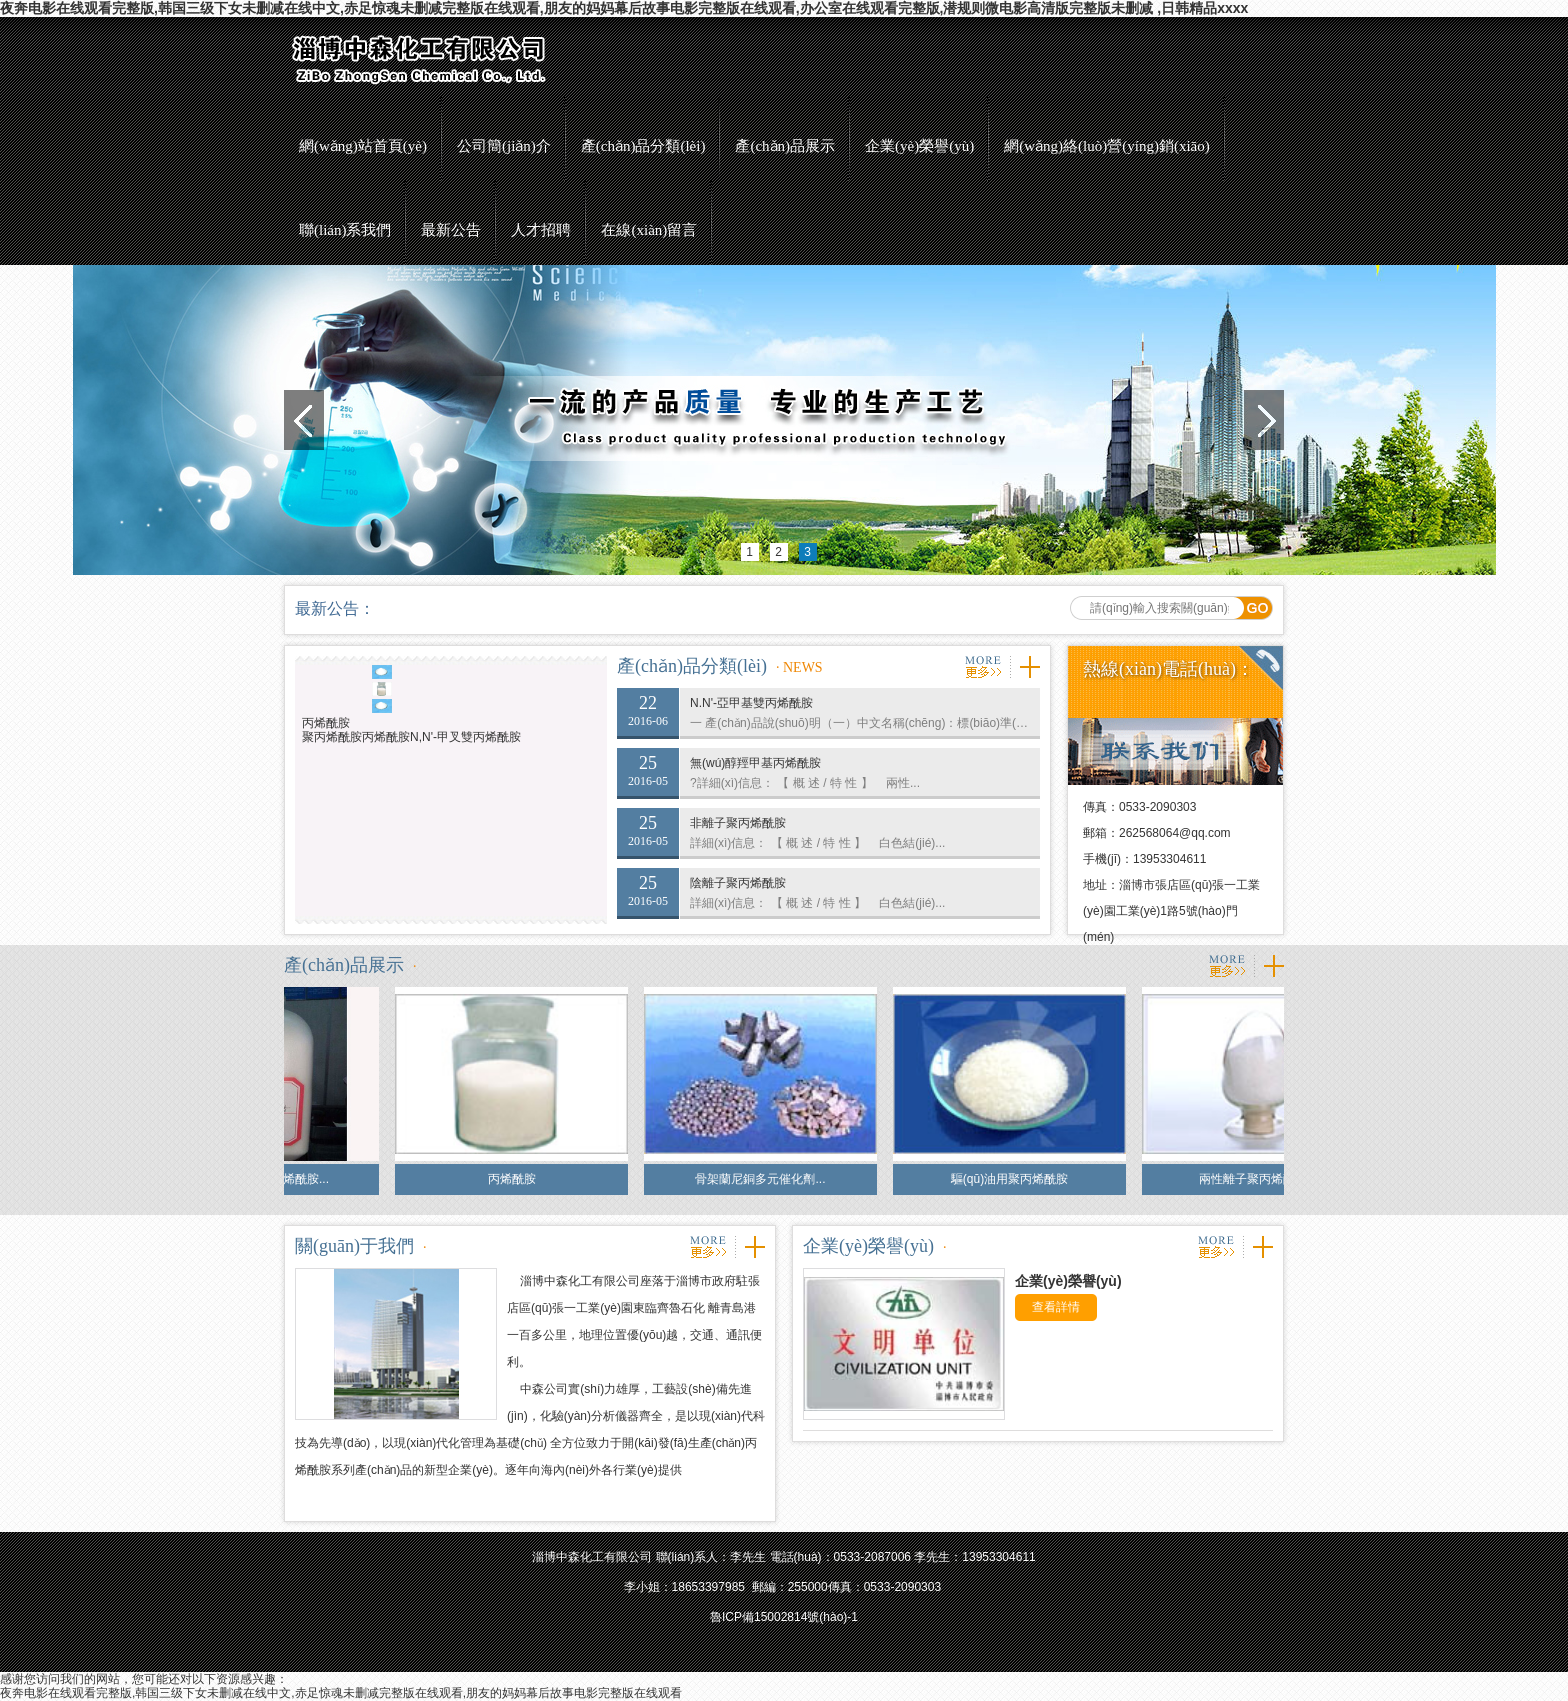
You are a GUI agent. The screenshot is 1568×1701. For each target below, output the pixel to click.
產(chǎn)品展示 (785, 146)
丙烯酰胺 (326, 723)
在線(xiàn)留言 (649, 230)
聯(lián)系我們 (345, 230)
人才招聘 (541, 230)
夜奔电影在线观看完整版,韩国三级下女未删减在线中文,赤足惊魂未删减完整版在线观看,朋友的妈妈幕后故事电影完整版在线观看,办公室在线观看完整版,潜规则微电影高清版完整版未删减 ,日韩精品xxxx (624, 8)
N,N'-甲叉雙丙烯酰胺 (465, 737)
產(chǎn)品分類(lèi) (643, 146)
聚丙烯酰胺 (332, 737)
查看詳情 (1056, 1307)
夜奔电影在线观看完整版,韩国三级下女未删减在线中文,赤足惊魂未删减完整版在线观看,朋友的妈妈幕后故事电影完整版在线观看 (341, 1693)
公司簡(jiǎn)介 (504, 146)
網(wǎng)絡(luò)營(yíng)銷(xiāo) (1106, 146)
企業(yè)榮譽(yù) (919, 146)
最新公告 (451, 230)
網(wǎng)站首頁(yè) (363, 146)
